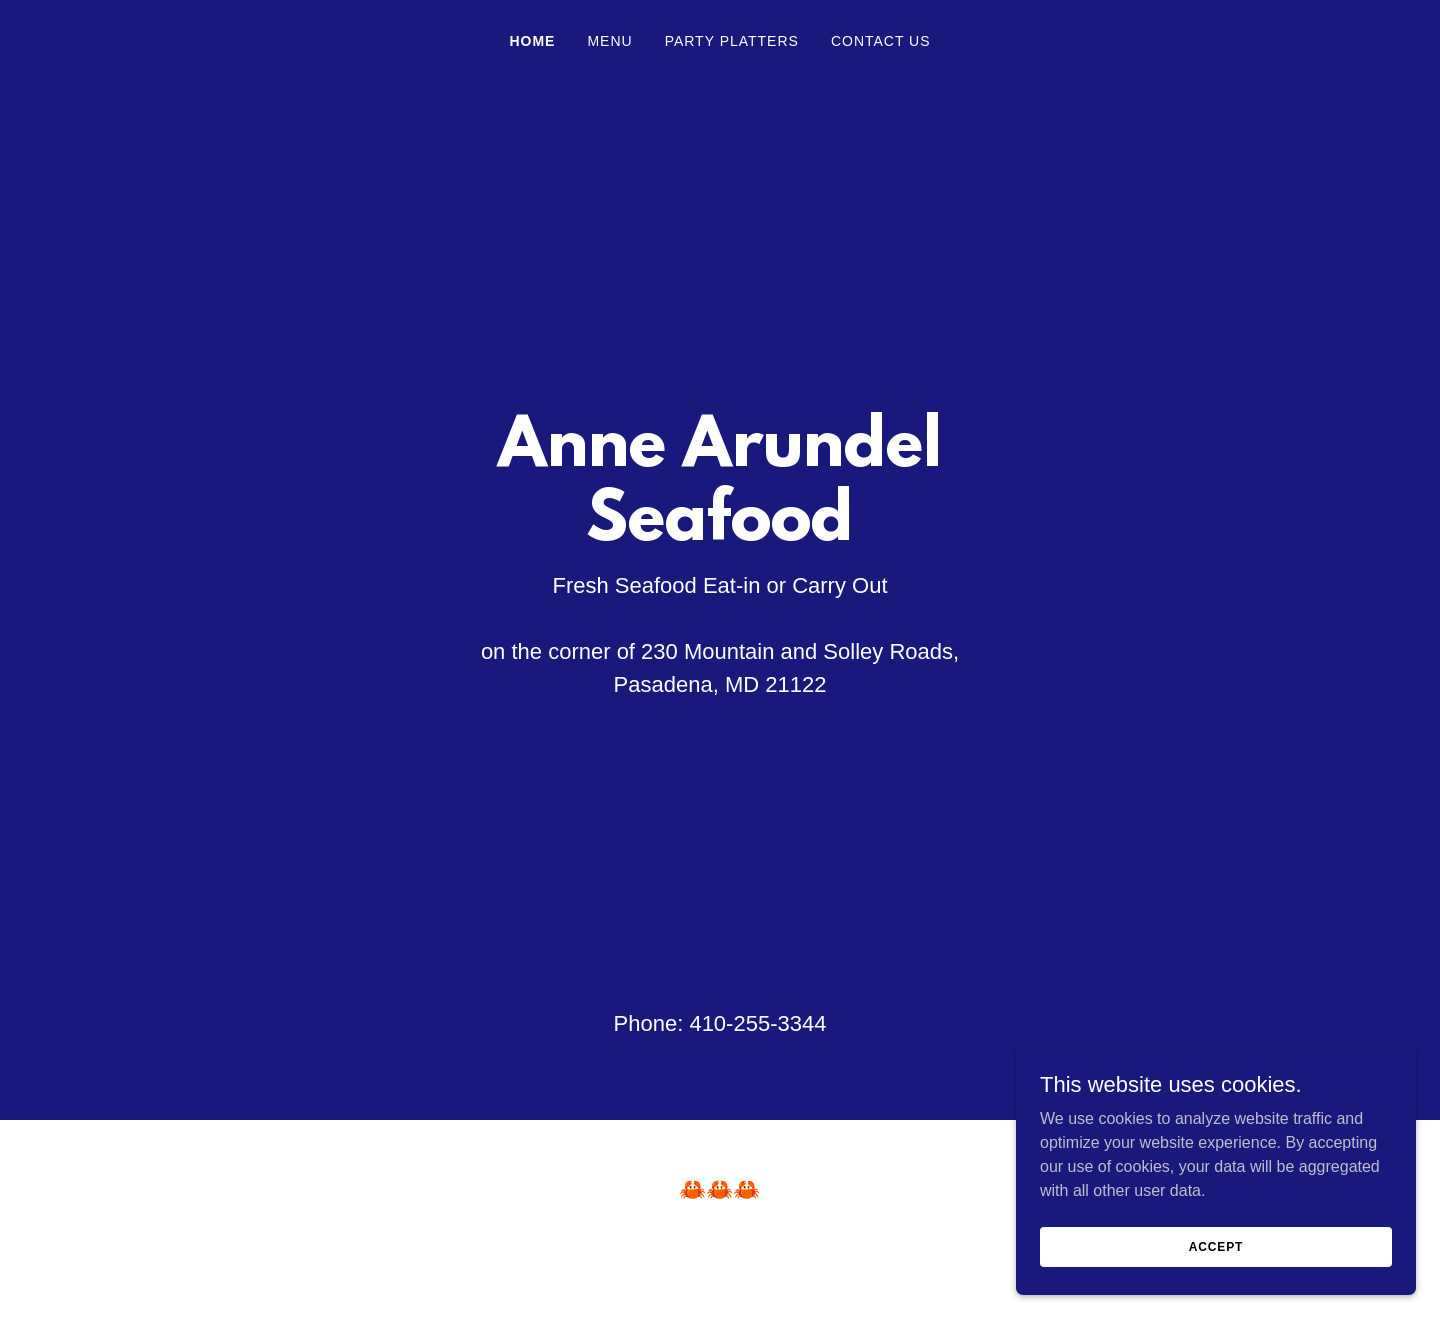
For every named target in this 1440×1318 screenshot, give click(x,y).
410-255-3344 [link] (757, 1023)
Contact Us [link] (881, 41)
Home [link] (532, 41)
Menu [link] (609, 41)
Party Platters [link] (732, 41)
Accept (1216, 1246)
